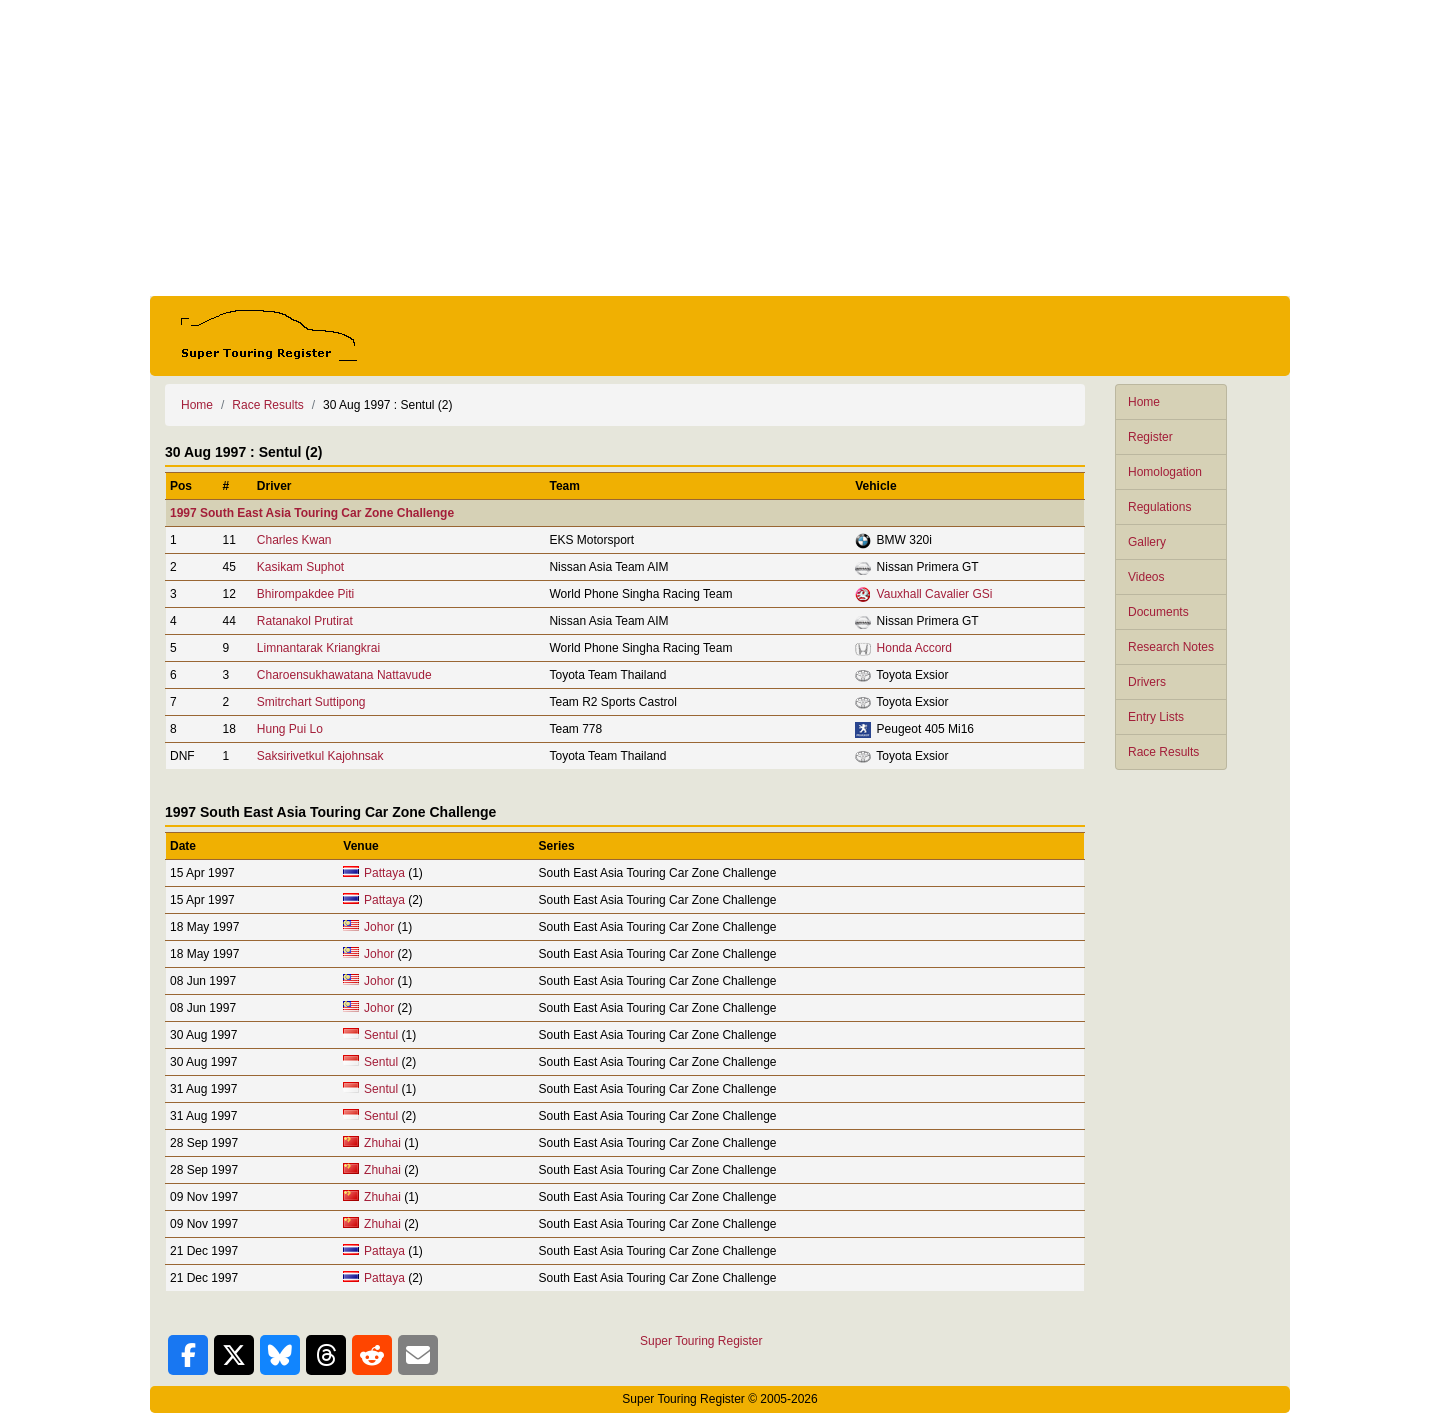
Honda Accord (914, 648)
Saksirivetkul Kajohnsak (320, 756)
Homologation (1165, 472)
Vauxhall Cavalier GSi (935, 594)
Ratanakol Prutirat (305, 621)
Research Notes (1171, 647)
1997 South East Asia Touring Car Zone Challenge (312, 513)
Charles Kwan (294, 540)
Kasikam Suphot (300, 567)
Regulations (1159, 507)
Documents (1158, 612)
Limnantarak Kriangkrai (318, 648)
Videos (1146, 577)
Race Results (1163, 752)
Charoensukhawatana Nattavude (344, 675)
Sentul (381, 1035)
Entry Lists (1156, 717)
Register (1150, 437)
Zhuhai (382, 1143)
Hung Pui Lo (290, 729)
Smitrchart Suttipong (311, 702)
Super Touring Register (701, 1341)
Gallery (1147, 542)
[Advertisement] (720, 148)
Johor (379, 927)
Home (1144, 402)
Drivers (1147, 682)
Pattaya (384, 873)
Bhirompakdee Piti (305, 594)
